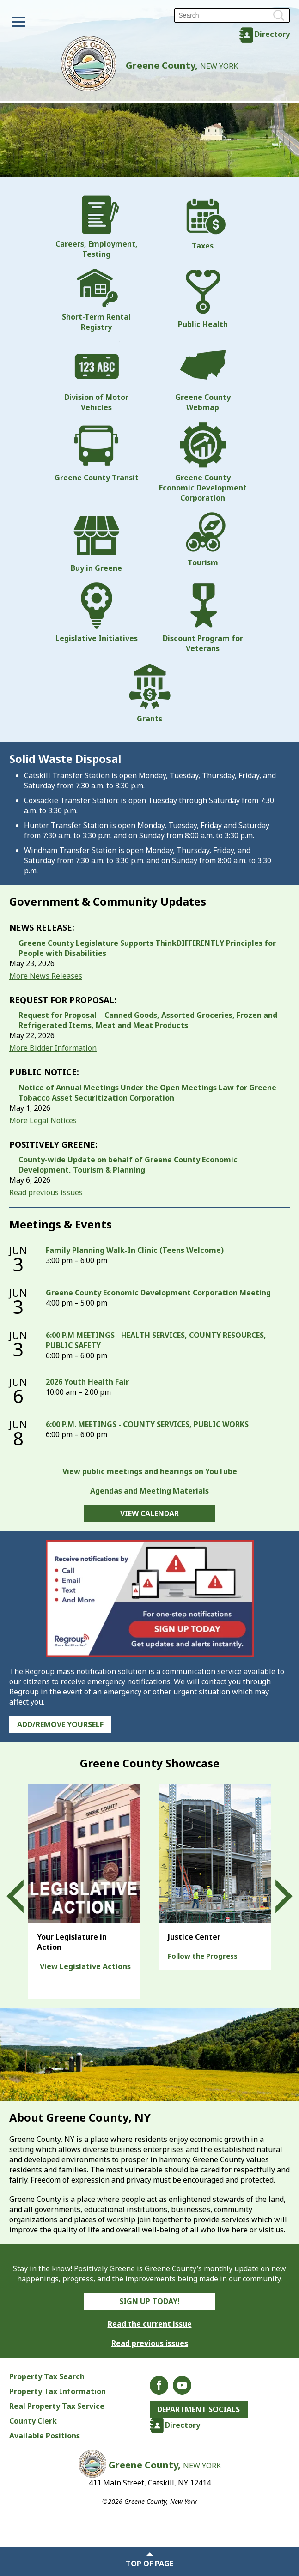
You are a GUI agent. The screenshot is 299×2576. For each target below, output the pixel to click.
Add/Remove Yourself (60, 1724)
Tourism (203, 540)
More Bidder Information (53, 1048)
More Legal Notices (43, 1120)
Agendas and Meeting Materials (149, 1491)
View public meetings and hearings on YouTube (149, 1471)
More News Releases (45, 976)
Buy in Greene (96, 542)
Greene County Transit (97, 452)
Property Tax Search (47, 2376)
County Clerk (33, 2421)
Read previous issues (46, 1192)
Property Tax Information (57, 2391)
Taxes (203, 223)
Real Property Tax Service (56, 2406)
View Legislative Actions (85, 1966)
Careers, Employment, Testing (96, 227)
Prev (23, 1897)
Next (275, 1897)
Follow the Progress (203, 1955)
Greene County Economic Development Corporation (203, 462)
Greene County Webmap (203, 376)
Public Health (203, 298)
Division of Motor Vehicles (96, 376)
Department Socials (199, 2410)
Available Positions (44, 2436)
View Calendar (149, 1513)
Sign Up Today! (149, 2301)
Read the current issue (150, 2324)
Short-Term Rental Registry (96, 300)
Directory (272, 34)
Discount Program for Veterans (203, 617)
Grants (150, 693)
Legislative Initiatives (96, 612)
